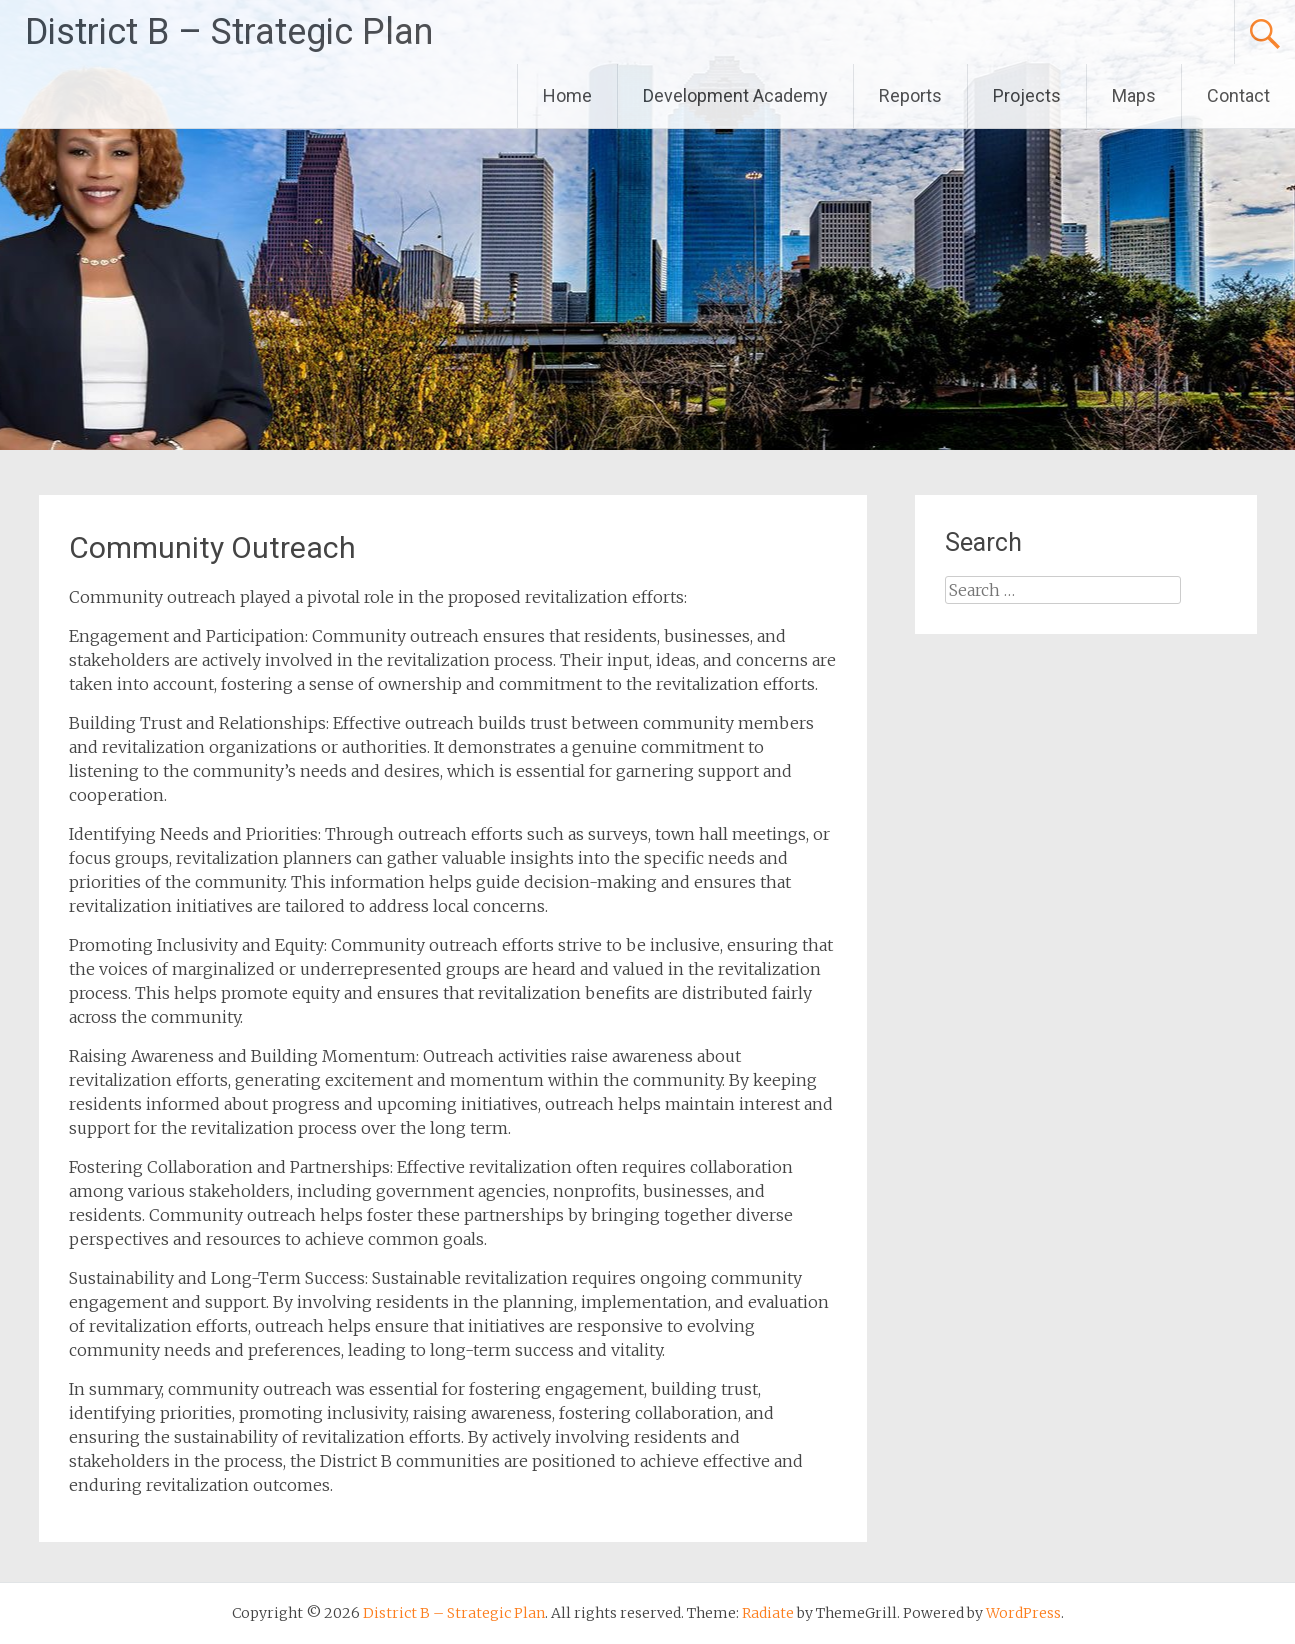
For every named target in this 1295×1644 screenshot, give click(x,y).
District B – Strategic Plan (229, 32)
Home (567, 95)
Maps (1134, 95)
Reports (910, 95)
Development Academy (735, 95)
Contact (1238, 95)
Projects (1027, 95)
